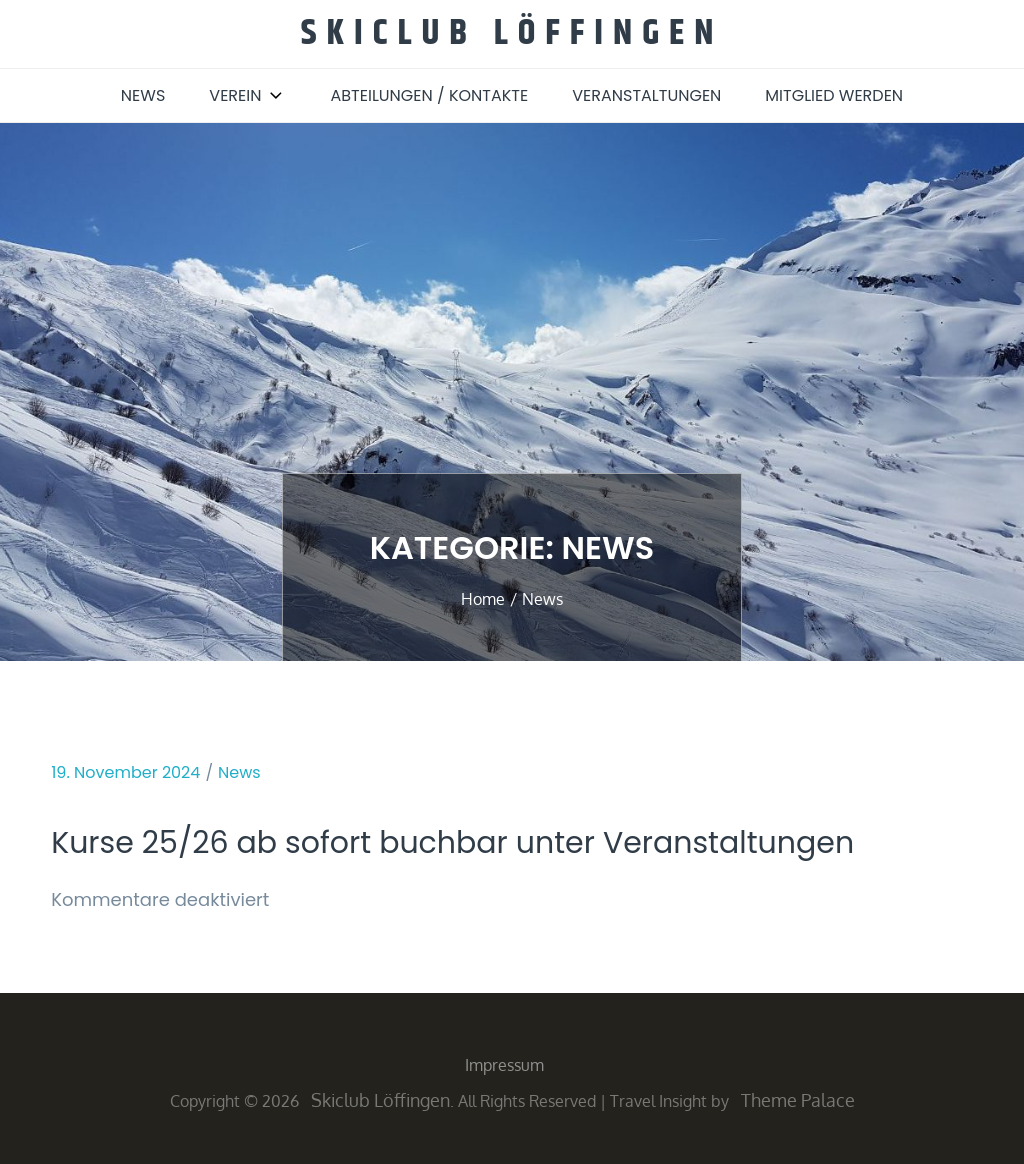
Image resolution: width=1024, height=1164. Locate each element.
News (143, 95)
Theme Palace (798, 1100)
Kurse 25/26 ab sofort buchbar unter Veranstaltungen (452, 843)
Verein (247, 95)
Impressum (504, 1065)
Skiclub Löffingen (512, 33)
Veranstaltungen (646, 95)
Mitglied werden (834, 95)
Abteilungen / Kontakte (429, 95)
